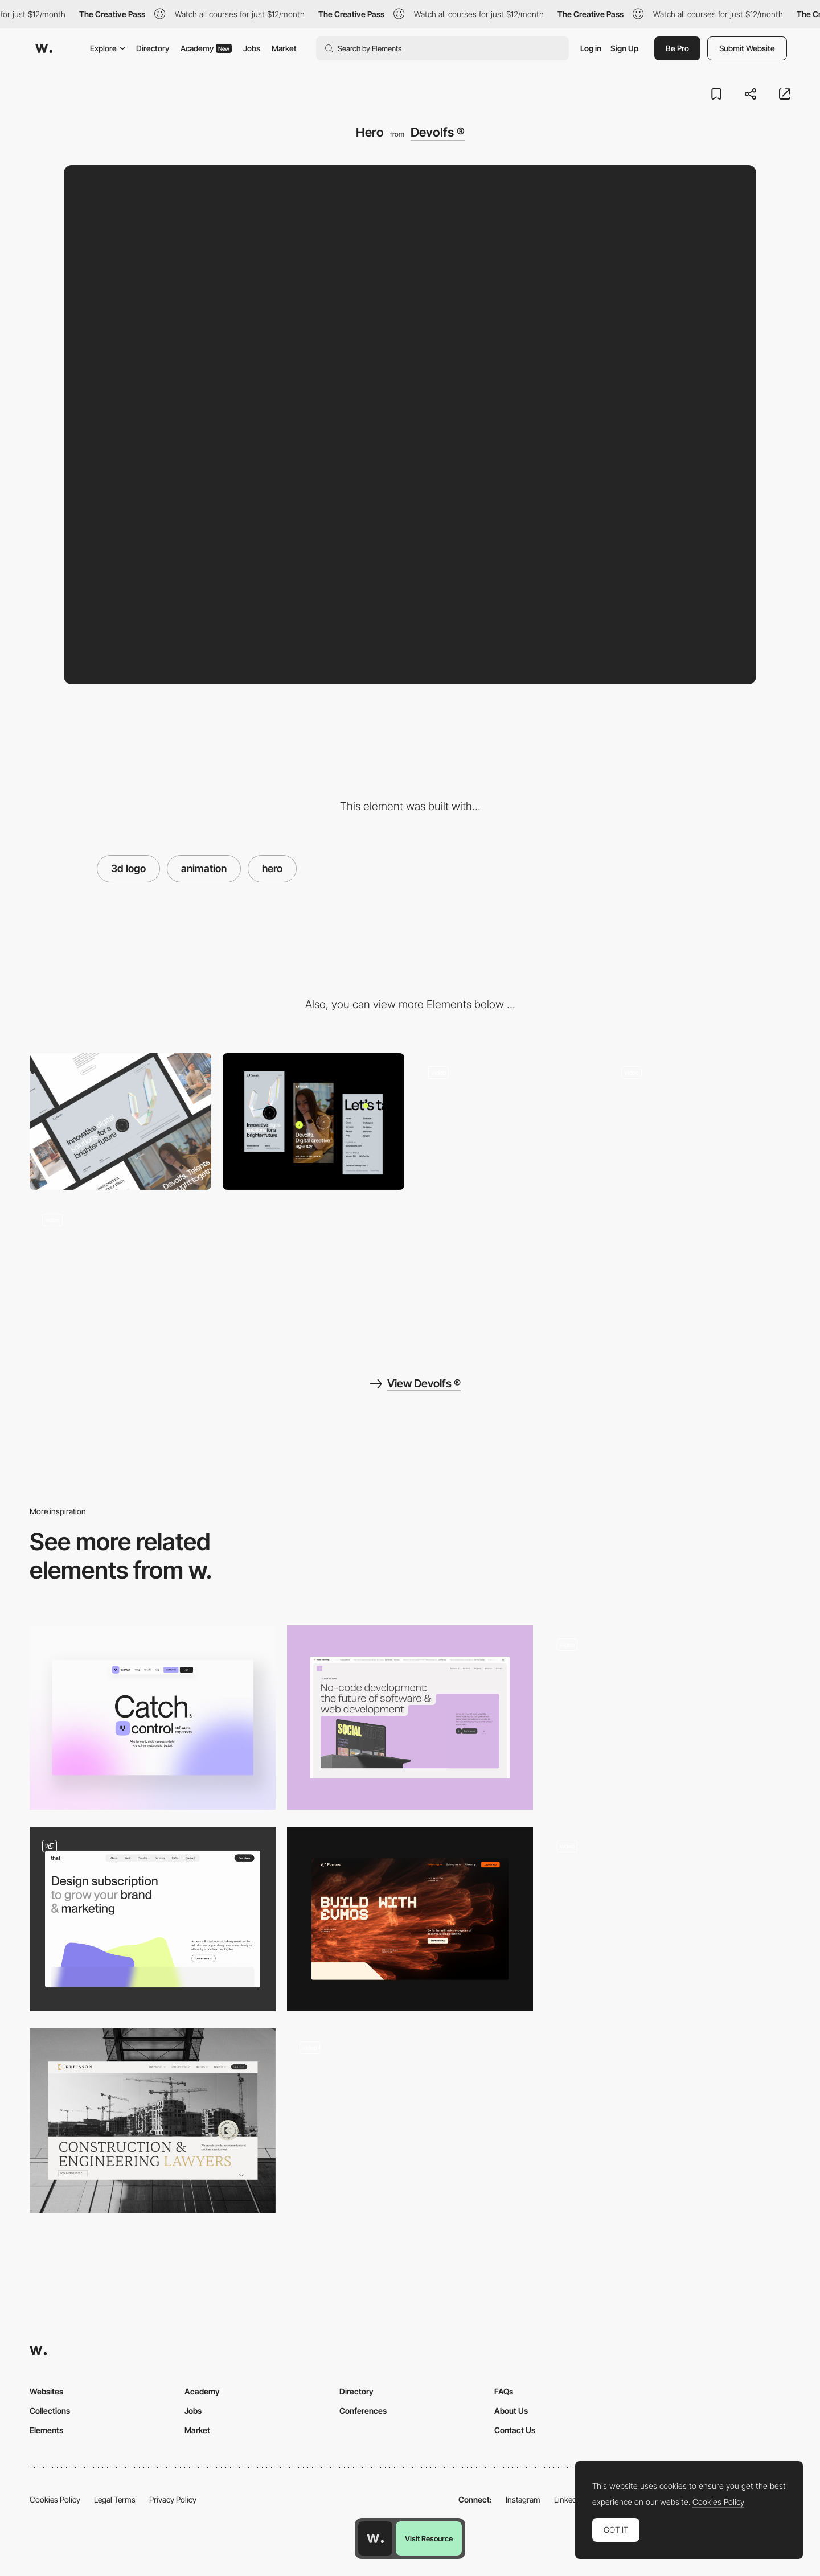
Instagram (523, 2499)
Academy (206, 48)
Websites (46, 2391)
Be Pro (677, 48)
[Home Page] (667, 1717)
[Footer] (120, 1269)
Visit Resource (429, 2538)
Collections (50, 2410)
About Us (511, 2410)
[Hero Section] (153, 1717)
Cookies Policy (55, 2499)
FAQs (503, 2391)
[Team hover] (506, 1121)
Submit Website (747, 48)
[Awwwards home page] (375, 2538)
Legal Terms (115, 2499)
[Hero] (410, 1919)
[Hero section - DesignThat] (153, 1919)
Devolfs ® (438, 132)
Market (284, 48)
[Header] (410, 1717)
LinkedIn (568, 2499)
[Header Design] (153, 2120)
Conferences (363, 2410)
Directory (152, 48)
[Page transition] (699, 1121)
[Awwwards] (43, 48)
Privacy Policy (172, 2499)
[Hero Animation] (667, 1919)
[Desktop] (120, 1121)
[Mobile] (313, 1121)
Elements (46, 2430)
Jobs (251, 48)
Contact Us (514, 2430)
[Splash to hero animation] (410, 2120)
